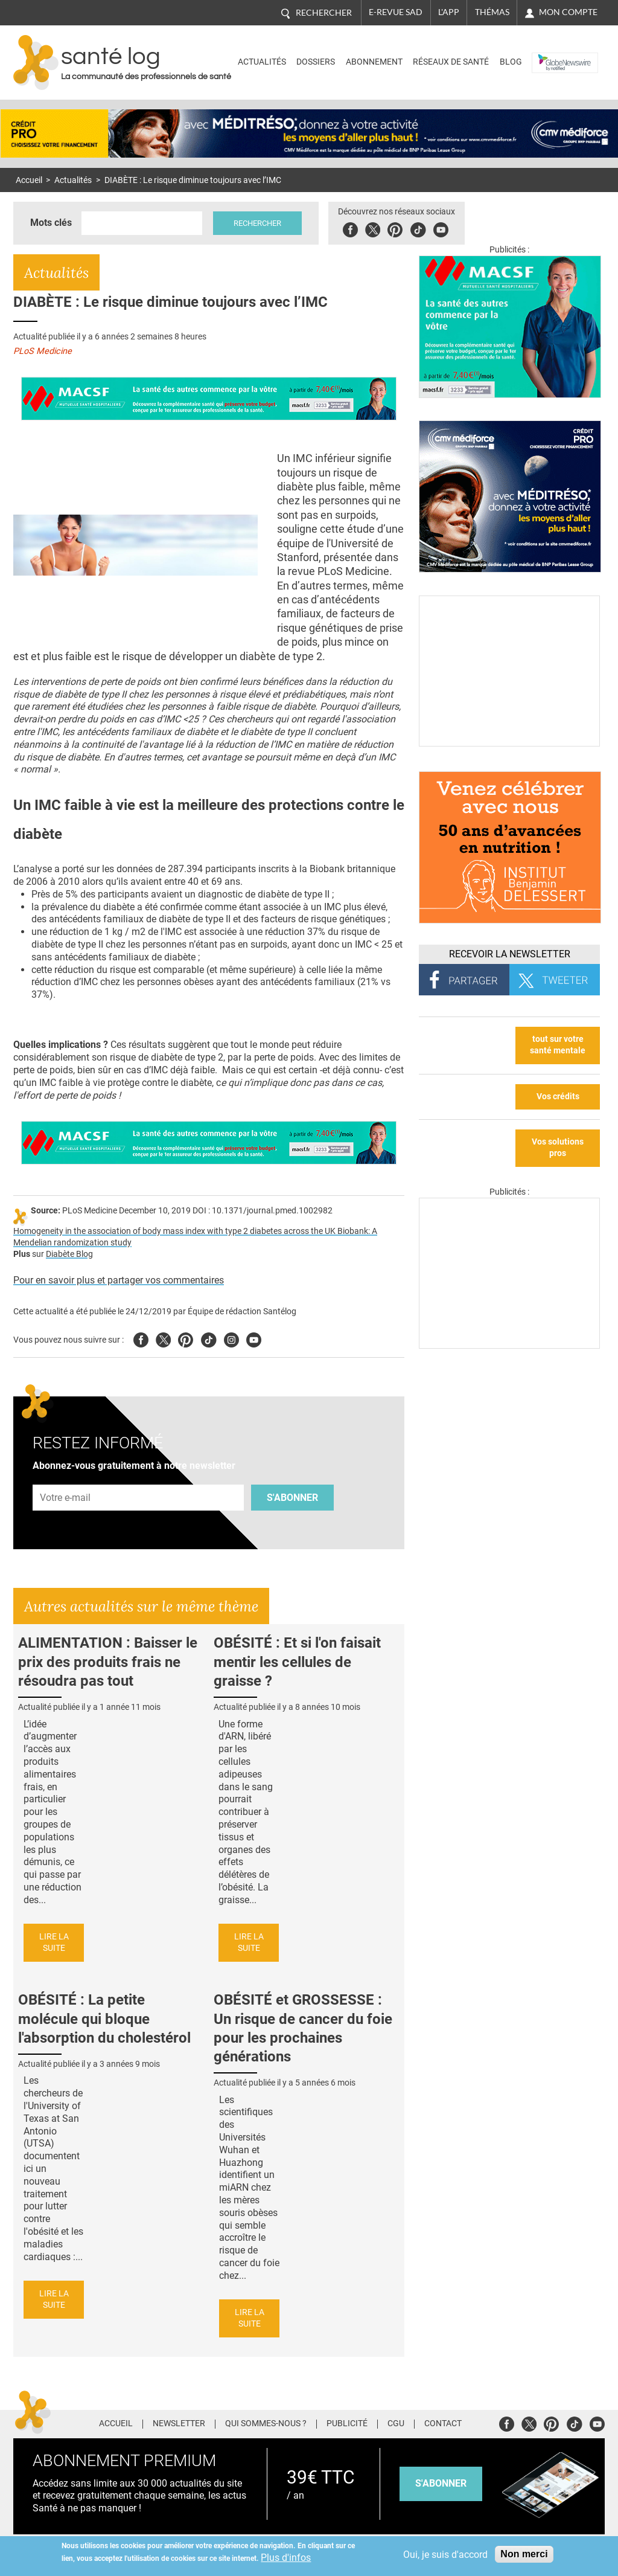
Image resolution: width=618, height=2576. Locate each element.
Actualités (262, 62)
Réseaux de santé (451, 62)
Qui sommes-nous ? (266, 2424)
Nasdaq (550, 53)
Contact (443, 2424)
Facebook (350, 228)
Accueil (29, 180)
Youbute (440, 228)
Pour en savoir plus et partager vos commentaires (118, 1280)
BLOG (511, 62)
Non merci (523, 2554)
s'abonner (441, 2483)
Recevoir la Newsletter (509, 954)
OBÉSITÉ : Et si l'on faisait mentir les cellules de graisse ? (297, 1661)
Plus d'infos (286, 2557)
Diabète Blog (69, 1254)
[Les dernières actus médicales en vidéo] (509, 1345)
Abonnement (374, 62)
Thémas (492, 12)
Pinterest (395, 228)
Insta (231, 1338)
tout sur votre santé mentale (557, 1045)
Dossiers (315, 62)
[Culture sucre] (509, 743)
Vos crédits (558, 1096)
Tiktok (418, 228)
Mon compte (568, 12)
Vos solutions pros (558, 1147)
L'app (448, 12)
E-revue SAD (395, 12)
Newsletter (179, 2424)
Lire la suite (54, 1942)
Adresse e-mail (66, 1478)
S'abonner (292, 1497)
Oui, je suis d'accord (445, 2554)
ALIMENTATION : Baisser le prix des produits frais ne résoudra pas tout (107, 1661)
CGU (395, 2424)
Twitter (372, 228)
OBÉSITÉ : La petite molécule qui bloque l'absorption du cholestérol (104, 2018)
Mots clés (51, 222)
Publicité (347, 2424)
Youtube (253, 1338)
